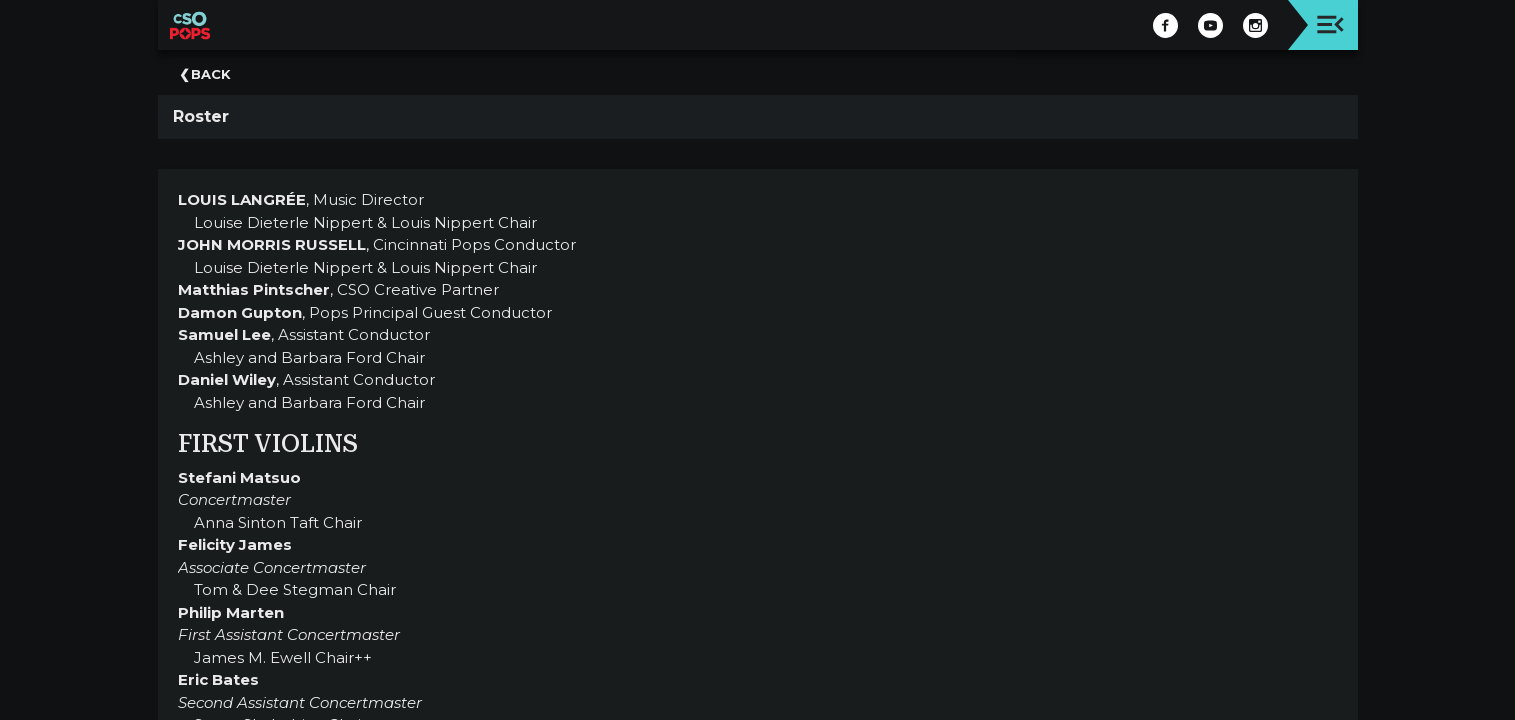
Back (211, 74)
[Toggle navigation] (1330, 24)
